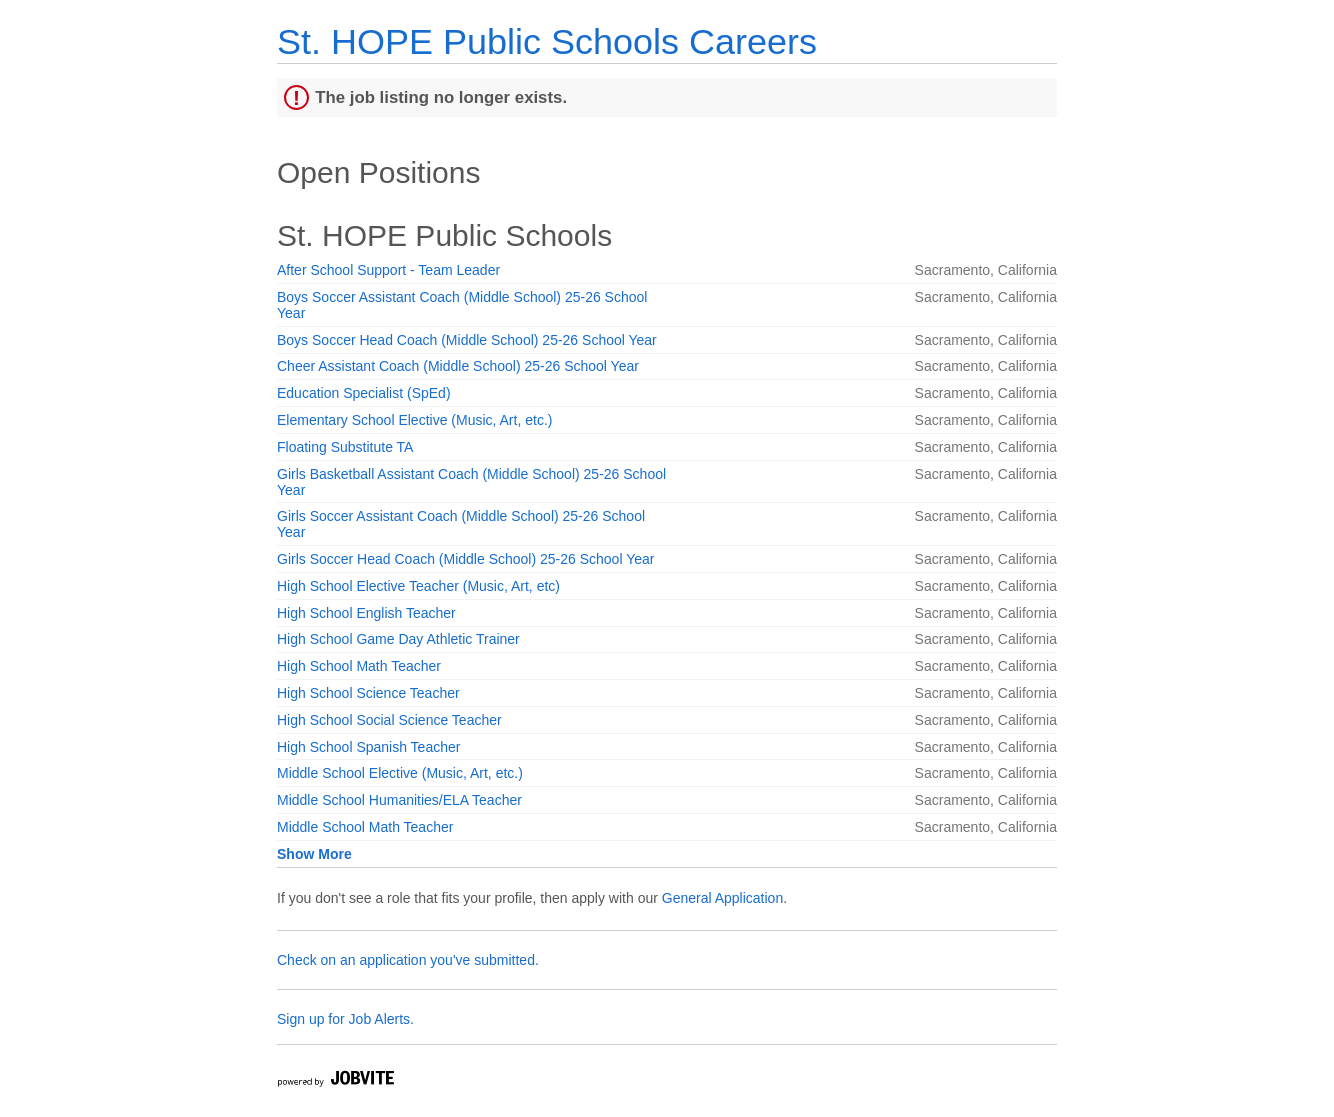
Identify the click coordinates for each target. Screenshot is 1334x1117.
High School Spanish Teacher (368, 747)
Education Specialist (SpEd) (364, 393)
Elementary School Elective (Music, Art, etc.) (414, 420)
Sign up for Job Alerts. (345, 1019)
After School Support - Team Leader (388, 270)
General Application (722, 898)
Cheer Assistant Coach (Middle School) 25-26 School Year (458, 366)
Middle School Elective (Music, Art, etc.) (400, 773)
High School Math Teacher (359, 666)
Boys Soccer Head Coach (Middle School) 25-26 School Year (467, 340)
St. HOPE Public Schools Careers (547, 41)
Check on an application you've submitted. (408, 960)
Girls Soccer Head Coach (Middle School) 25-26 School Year (465, 559)
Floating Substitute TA (345, 447)
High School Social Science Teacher (389, 720)
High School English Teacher (366, 613)
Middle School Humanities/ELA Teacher (399, 800)
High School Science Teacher (368, 693)
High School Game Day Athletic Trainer (398, 639)
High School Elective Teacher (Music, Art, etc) (418, 586)
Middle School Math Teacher (365, 827)
